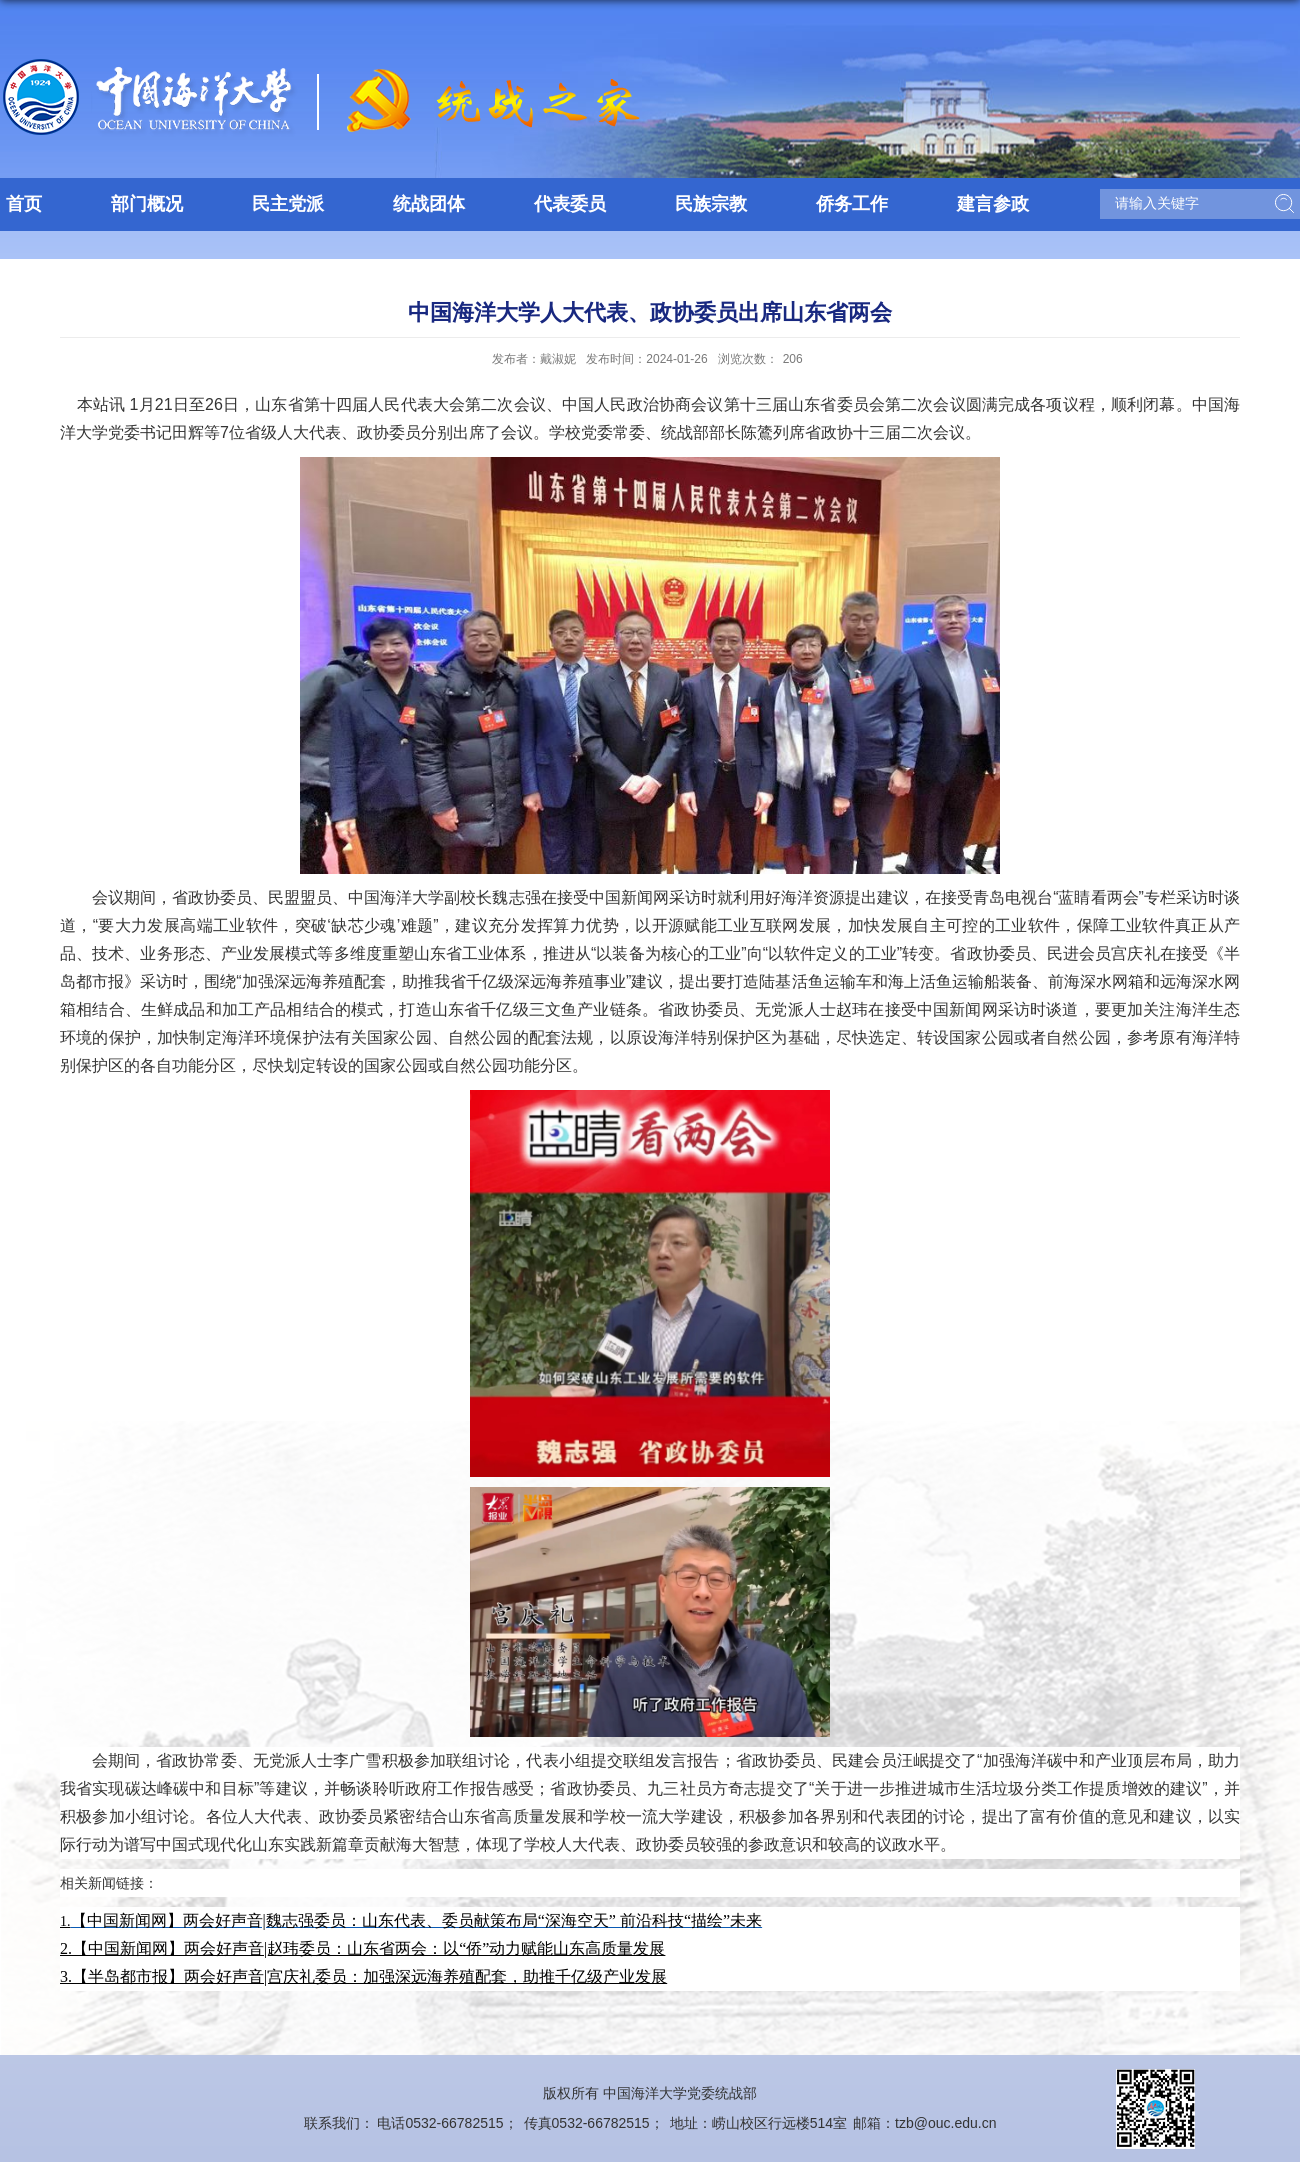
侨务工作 (852, 204)
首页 (24, 204)
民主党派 (288, 204)
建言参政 (993, 204)
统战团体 (429, 204)
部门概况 (147, 204)
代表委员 (570, 204)
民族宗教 (711, 204)
